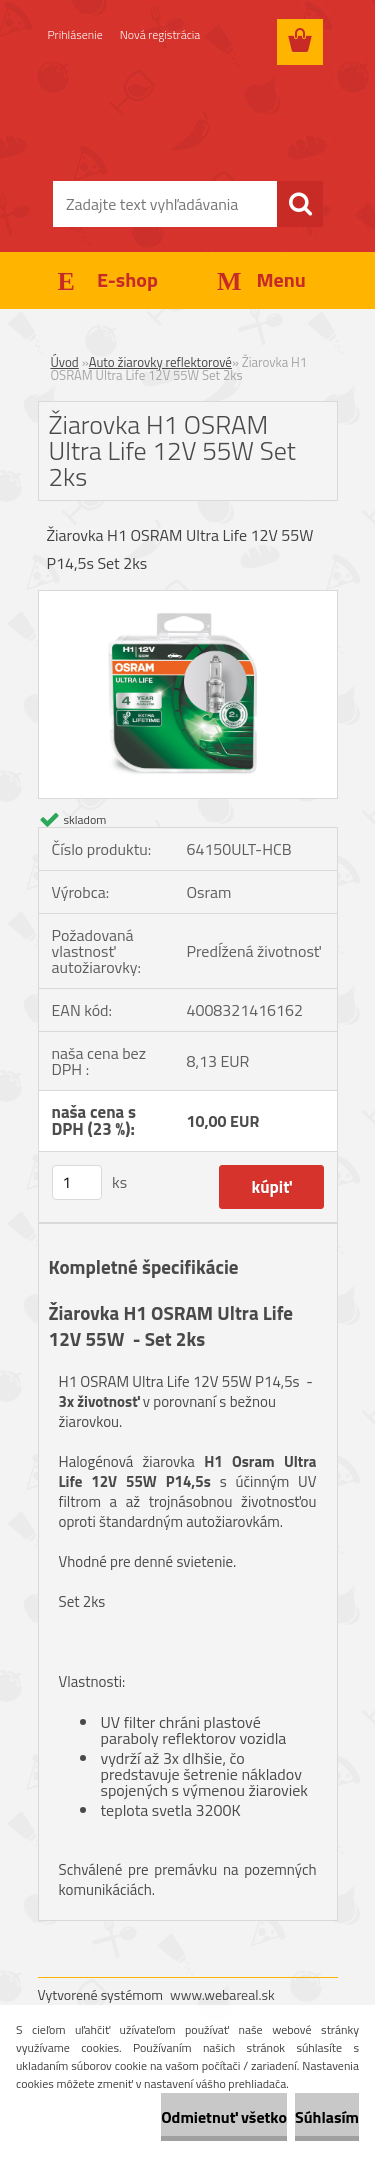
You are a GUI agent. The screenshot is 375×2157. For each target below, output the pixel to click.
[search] (300, 204)
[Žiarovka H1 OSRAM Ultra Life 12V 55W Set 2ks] (188, 599)
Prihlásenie (75, 34)
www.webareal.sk (222, 1994)
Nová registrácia (160, 34)
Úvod (65, 362)
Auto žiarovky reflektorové (160, 362)
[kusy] (77, 1182)
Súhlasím (327, 2117)
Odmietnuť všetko (224, 2117)
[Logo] (187, 117)
